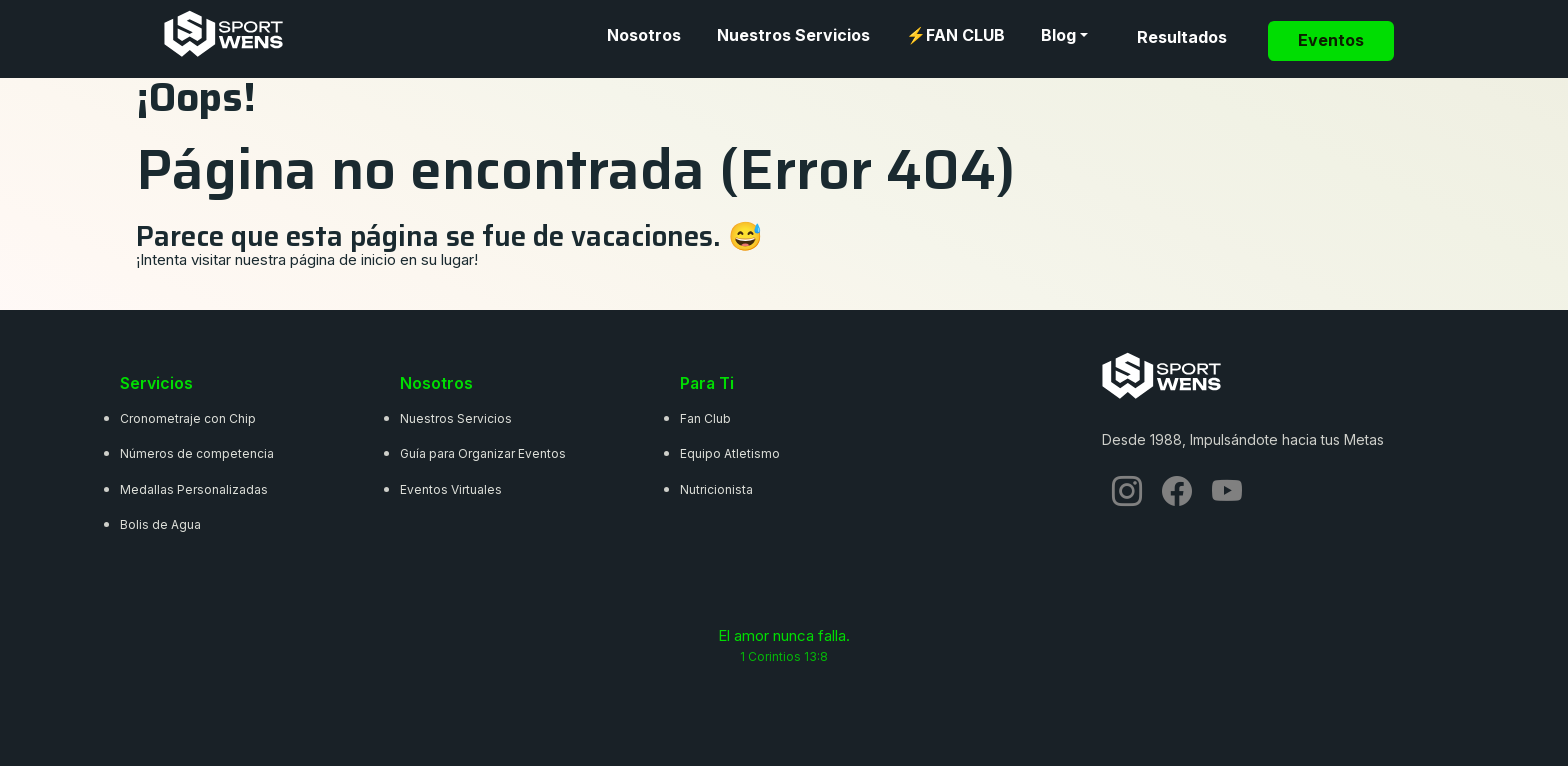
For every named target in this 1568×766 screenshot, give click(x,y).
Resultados (1182, 37)
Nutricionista (716, 489)
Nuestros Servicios (793, 35)
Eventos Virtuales (451, 489)
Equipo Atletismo (730, 453)
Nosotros (644, 35)
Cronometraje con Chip (188, 418)
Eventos (1331, 40)
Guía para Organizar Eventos (483, 453)
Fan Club (705, 418)
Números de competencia (197, 453)
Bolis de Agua (160, 524)
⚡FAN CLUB (955, 35)
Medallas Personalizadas (194, 489)
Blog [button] (1058, 35)
